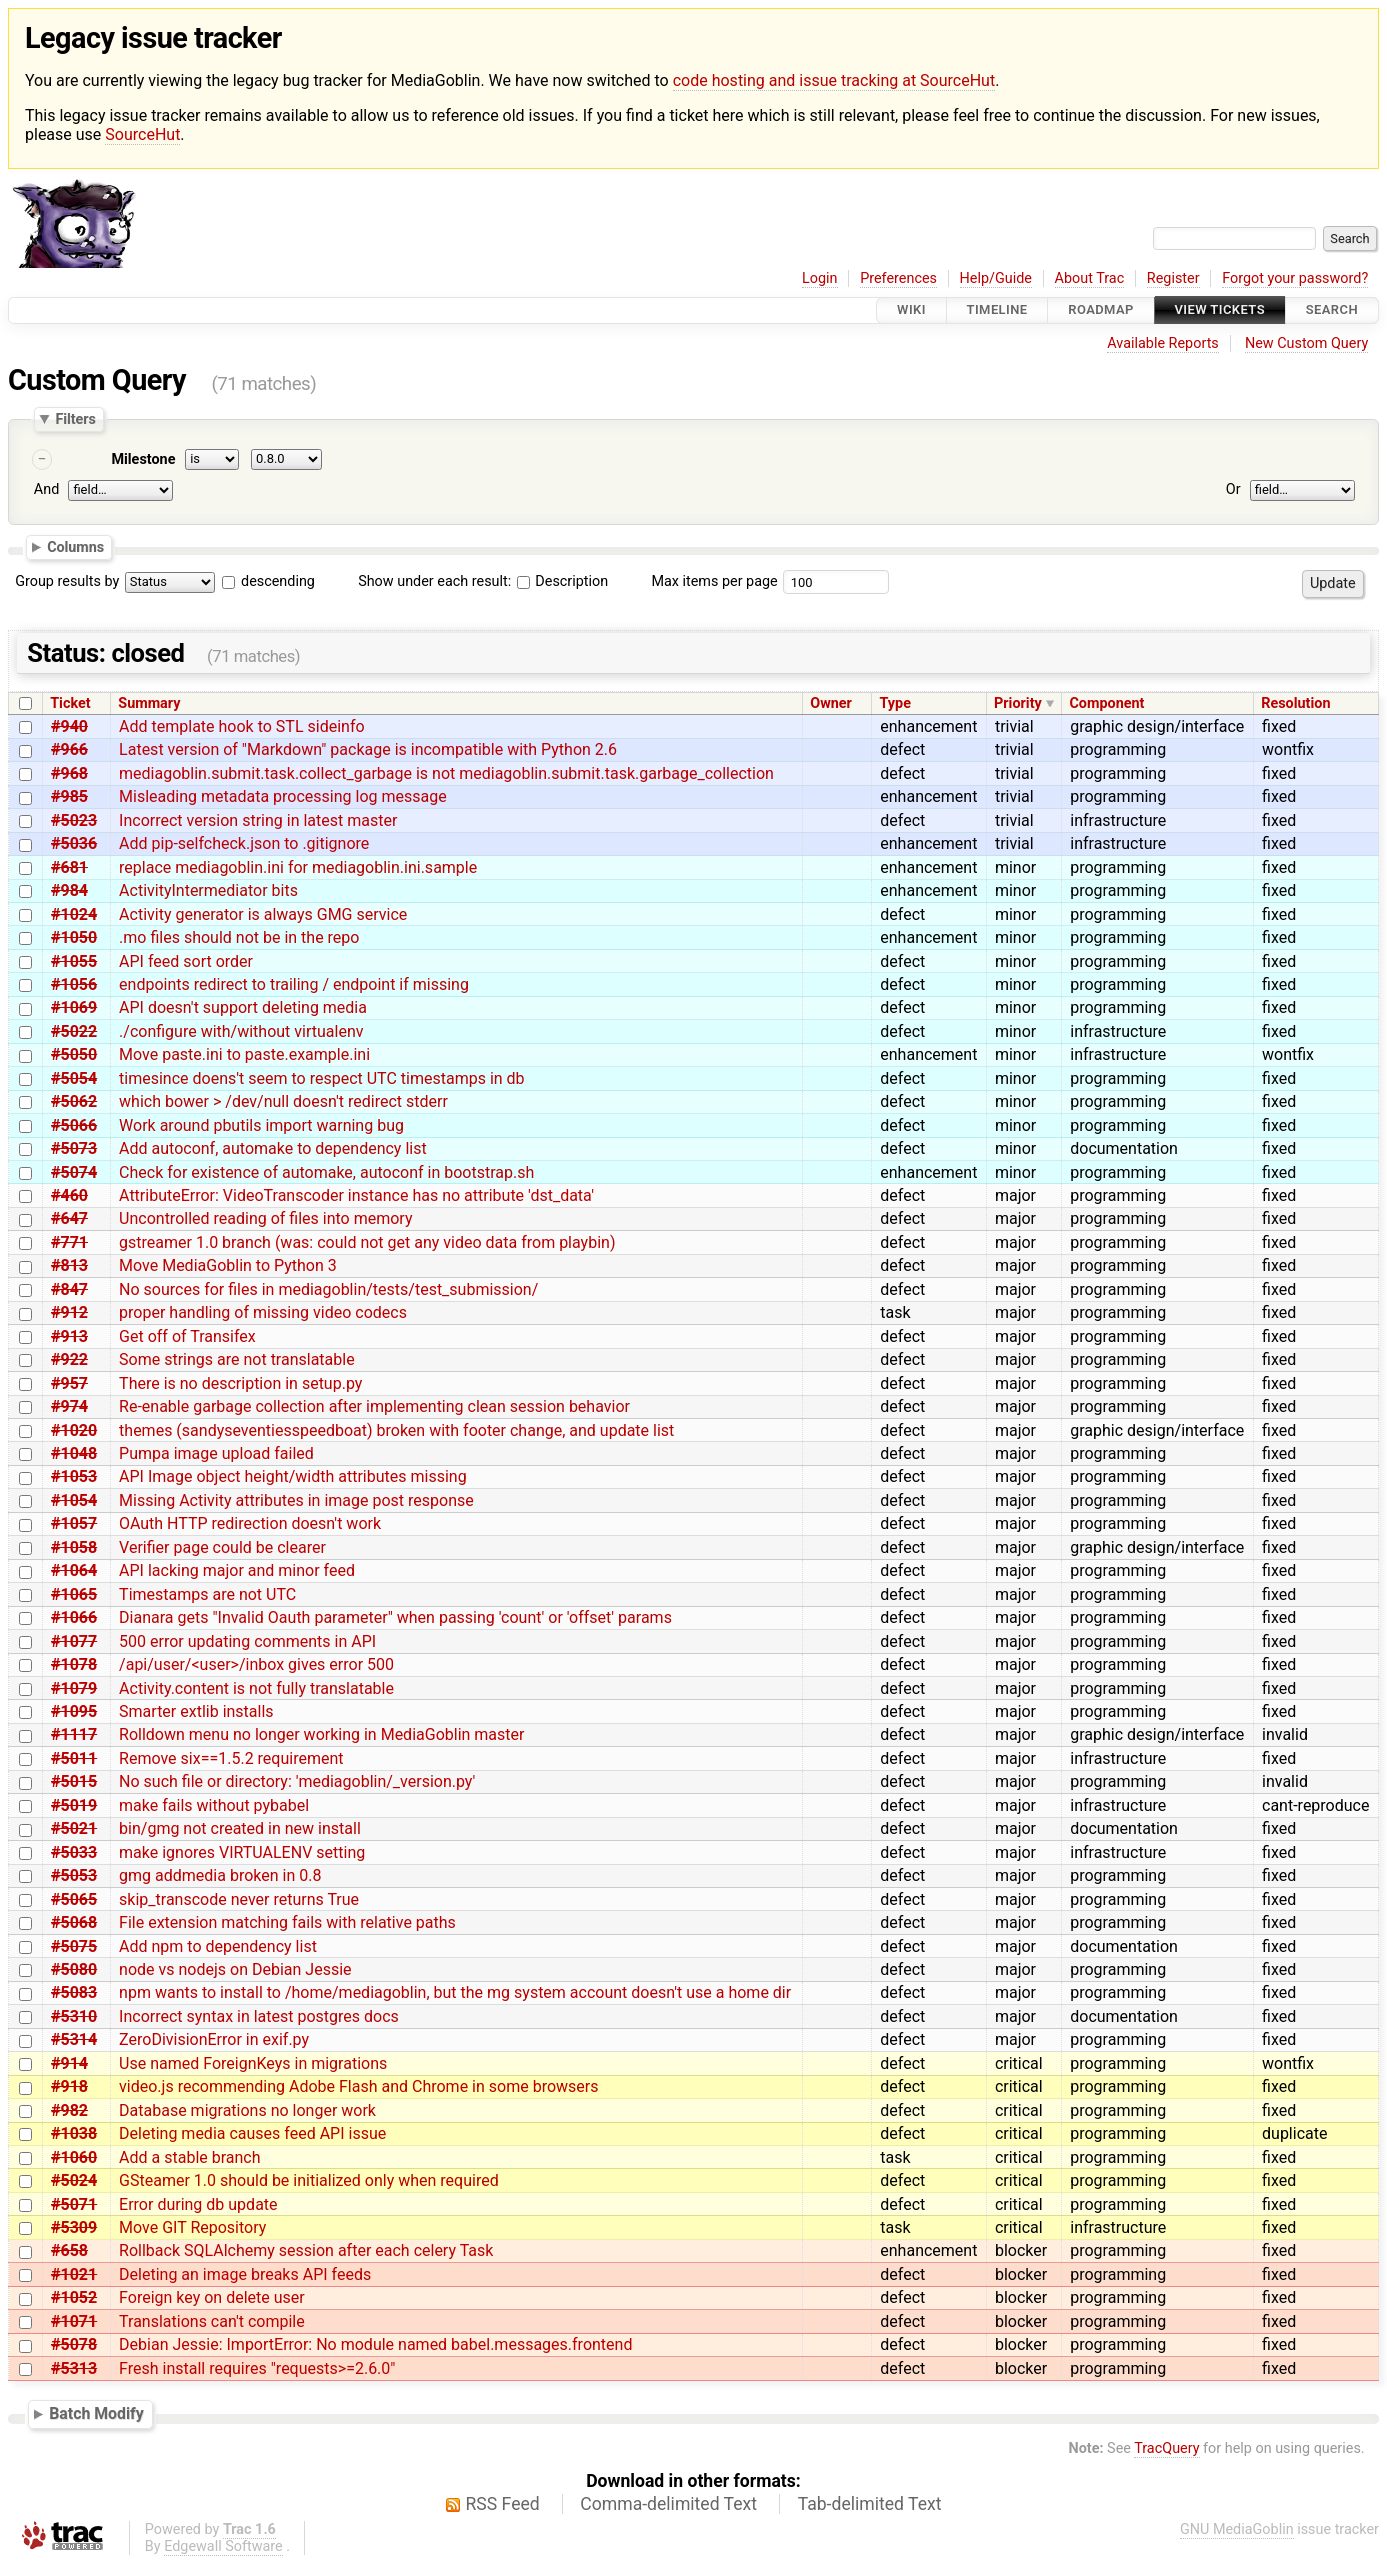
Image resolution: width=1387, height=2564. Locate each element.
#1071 (74, 2321)
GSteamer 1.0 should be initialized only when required (309, 2180)
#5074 (74, 1172)
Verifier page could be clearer (222, 1547)
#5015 (74, 1781)
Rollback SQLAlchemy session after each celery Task (306, 2250)
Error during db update (198, 2204)
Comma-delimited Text (668, 2504)
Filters (75, 419)
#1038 (74, 2133)
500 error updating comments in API (247, 1641)
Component (1106, 703)
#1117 (74, 1734)
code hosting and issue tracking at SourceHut (834, 80)
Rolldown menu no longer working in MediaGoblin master (321, 1734)
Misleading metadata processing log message (283, 796)
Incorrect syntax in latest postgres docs (259, 2016)
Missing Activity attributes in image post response (296, 1500)
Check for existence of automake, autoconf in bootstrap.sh (326, 1172)
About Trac (1090, 278)
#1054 (74, 1500)
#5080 (74, 1969)
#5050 (74, 1054)
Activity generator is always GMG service (263, 914)
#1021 (74, 2274)
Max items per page (714, 581)
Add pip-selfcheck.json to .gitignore (244, 843)
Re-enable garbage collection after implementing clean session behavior (374, 1406)
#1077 (74, 1641)
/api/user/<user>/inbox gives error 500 (256, 1664)
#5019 (74, 1805)
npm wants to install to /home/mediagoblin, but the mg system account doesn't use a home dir (455, 1992)
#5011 (74, 1758)
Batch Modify (96, 2414)
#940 (69, 726)
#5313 (74, 2368)
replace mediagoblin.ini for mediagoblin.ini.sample (298, 867)
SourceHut (142, 134)
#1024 (74, 914)
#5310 (74, 2016)
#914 (69, 2063)
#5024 (74, 2180)
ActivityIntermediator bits (208, 890)
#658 (69, 2250)
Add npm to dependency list (218, 1946)
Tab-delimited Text (870, 2504)
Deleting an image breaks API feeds (245, 2274)
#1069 (74, 1007)
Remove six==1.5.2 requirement (231, 1758)
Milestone (143, 459)
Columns (75, 547)
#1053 (74, 1476)
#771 (69, 1242)
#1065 (74, 1594)
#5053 (74, 1875)
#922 (69, 1359)
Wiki (911, 310)
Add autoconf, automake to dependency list (273, 1148)
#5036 (74, 843)
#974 (69, 1406)
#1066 (74, 1617)
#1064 (74, 1570)
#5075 (74, 1946)
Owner (831, 703)
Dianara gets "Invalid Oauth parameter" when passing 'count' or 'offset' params (395, 1617)
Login (820, 278)
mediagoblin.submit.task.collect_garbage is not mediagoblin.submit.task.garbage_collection (446, 773)
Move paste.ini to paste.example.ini (244, 1054)
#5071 (74, 2204)
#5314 (74, 2039)
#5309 (74, 2227)
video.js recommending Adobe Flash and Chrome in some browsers (358, 2086)
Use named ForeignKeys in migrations (253, 2063)
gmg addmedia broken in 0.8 (220, 1875)
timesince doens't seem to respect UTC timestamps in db (322, 1078)
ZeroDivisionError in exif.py (214, 2039)
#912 (69, 1312)
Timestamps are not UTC (207, 1594)
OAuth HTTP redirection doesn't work (250, 1523)
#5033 (74, 1852)
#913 (69, 1336)
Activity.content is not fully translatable (256, 1688)
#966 (69, 749)
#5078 (74, 2344)
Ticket (70, 703)
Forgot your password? (1295, 278)
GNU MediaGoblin (1237, 2529)
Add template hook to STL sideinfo (241, 726)
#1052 (74, 2297)
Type (894, 703)
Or (1233, 490)
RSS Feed (503, 2504)
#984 (69, 890)
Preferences (898, 278)
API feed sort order (186, 961)
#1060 (74, 2157)
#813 (69, 1265)
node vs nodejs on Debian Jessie (235, 1969)
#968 (69, 773)
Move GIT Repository (192, 2227)
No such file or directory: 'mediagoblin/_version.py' (297, 1781)
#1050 (74, 937)
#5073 (74, 1148)
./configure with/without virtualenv (241, 1031)
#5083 (74, 1992)
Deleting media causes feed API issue (252, 2133)
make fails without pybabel (214, 1805)
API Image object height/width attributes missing (293, 1476)
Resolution (1295, 703)
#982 (69, 2110)
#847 (69, 1289)
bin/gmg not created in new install (240, 1828)
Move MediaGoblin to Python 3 (228, 1265)
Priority (1018, 703)
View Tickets (1220, 310)
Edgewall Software (223, 2546)
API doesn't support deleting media (243, 1007)
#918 (69, 2086)
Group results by (67, 581)
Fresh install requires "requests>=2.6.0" (257, 2368)
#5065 (74, 1899)
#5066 (74, 1125)
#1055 (74, 961)
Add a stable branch (189, 2157)
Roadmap (1101, 310)
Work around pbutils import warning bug (261, 1125)
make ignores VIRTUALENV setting (242, 1852)
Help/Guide (996, 278)
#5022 (74, 1031)
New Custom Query (1306, 343)
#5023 (74, 820)
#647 (69, 1218)
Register (1173, 278)
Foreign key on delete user (212, 2297)
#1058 (74, 1547)
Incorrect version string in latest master (258, 820)
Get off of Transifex (187, 1336)
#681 (69, 867)
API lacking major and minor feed (237, 1570)
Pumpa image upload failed (216, 1453)
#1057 (74, 1523)
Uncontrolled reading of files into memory (265, 1218)
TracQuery (1166, 2448)
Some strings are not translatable (237, 1359)
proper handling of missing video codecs (263, 1312)
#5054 (74, 1078)
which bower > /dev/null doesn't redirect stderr (283, 1101)
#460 (69, 1195)
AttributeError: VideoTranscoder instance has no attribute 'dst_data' (356, 1195)
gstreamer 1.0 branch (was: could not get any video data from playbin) (367, 1242)
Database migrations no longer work (247, 2110)
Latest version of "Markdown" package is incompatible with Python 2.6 (368, 749)
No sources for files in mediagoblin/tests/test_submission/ (328, 1289)
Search (1332, 310)
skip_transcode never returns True (239, 1899)
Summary (149, 703)
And (46, 490)
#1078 (74, 1664)
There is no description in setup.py (240, 1383)
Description (562, 581)
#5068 (74, 1922)
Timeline (997, 310)
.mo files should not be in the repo (239, 937)
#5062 (74, 1101)
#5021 (74, 1828)
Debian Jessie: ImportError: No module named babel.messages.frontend (375, 2344)
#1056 (74, 984)
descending (278, 581)
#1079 (74, 1688)
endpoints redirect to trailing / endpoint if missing (294, 984)
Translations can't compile (212, 2321)
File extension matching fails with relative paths (287, 1922)
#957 (69, 1383)
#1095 (74, 1711)
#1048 (74, 1453)
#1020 (74, 1430)
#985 (69, 796)
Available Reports (1163, 343)
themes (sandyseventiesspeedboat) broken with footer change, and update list (396, 1430)
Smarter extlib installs (196, 1711)
